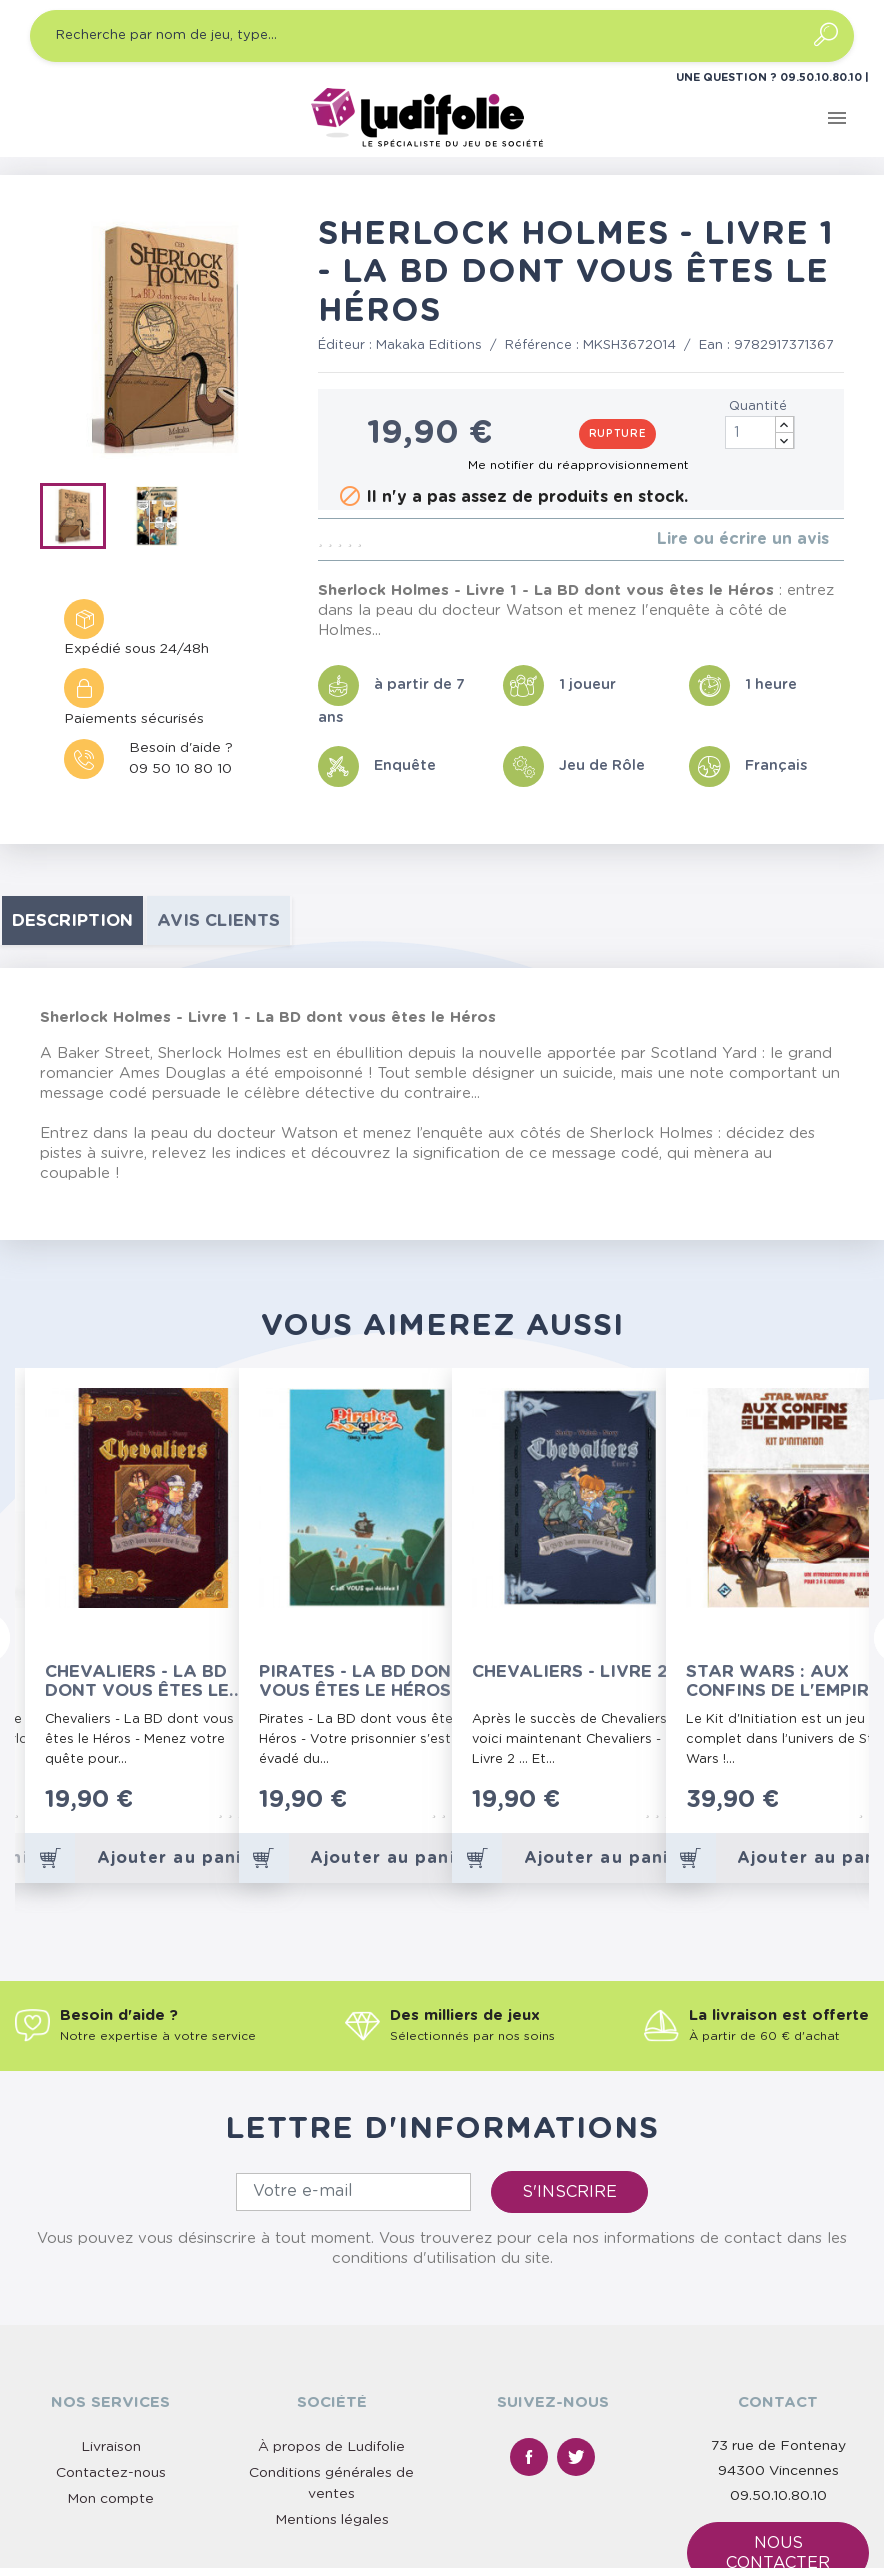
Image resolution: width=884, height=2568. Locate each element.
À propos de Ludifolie (331, 2267)
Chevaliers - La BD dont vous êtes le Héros (137, 1681)
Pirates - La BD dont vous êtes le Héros (361, 1681)
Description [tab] (72, 920)
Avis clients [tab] (218, 920)
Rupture (618, 434)
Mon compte (110, 2319)
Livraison (111, 2267)
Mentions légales (332, 2340)
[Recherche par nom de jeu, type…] (442, 36)
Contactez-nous (111, 2293)
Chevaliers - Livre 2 (570, 1671)
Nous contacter (778, 2373)
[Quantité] (760, 432)
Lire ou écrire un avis (743, 539)
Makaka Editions (429, 345)
